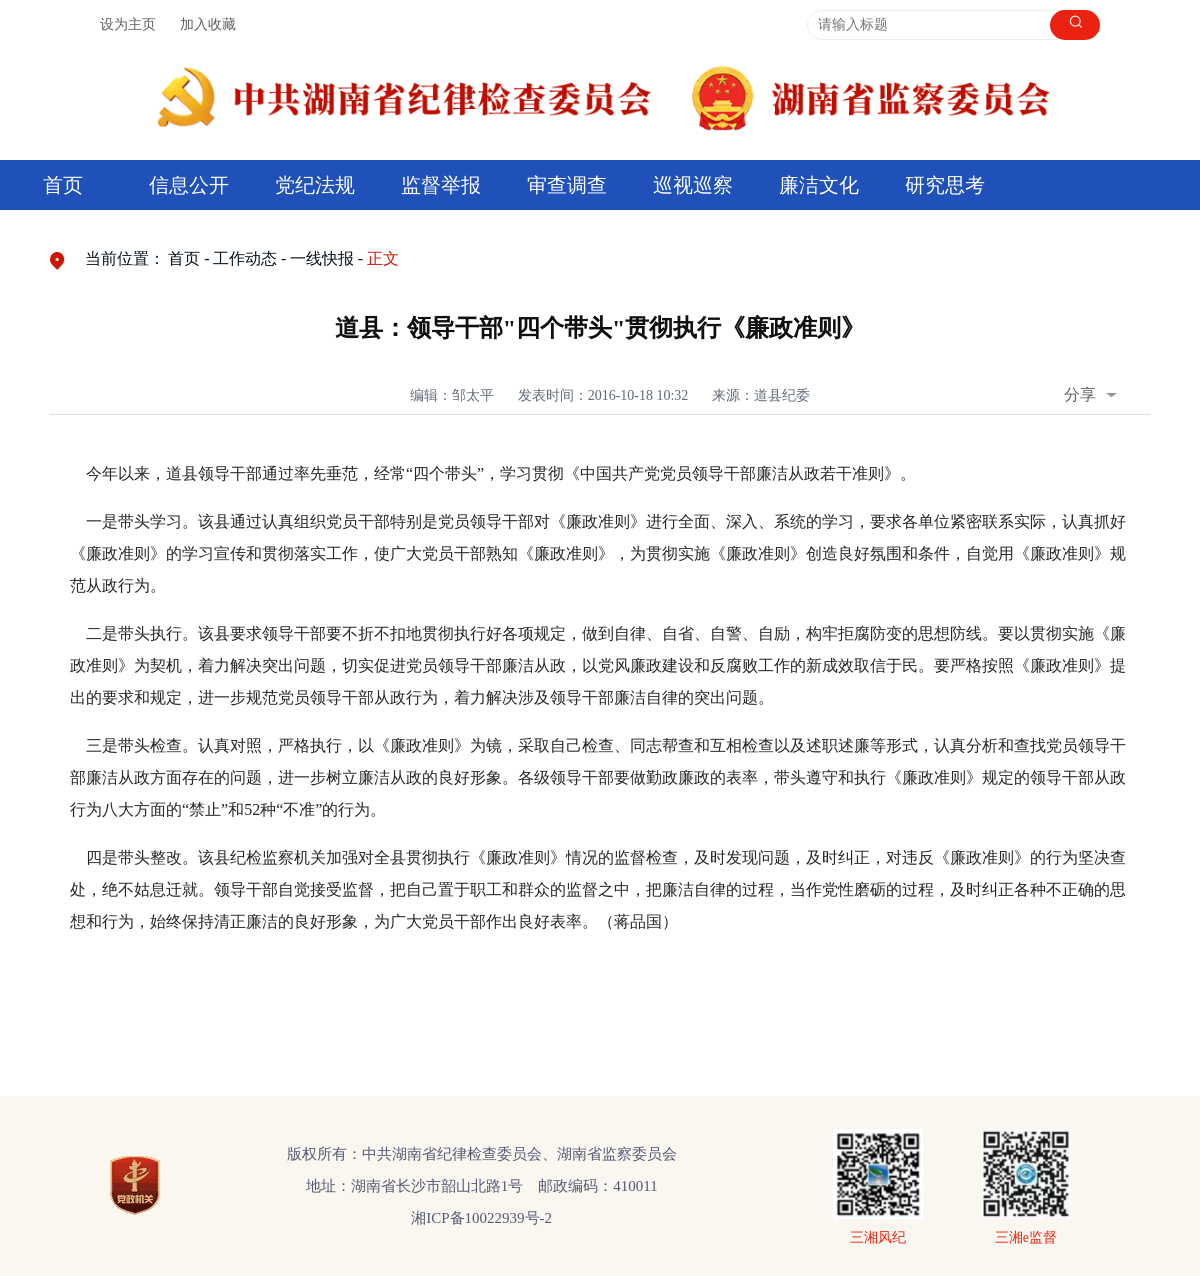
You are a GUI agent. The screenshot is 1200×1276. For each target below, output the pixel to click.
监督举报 (441, 185)
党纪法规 (315, 185)
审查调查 (567, 185)
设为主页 (128, 24)
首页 (63, 185)
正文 (383, 258)
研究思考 (945, 185)
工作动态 (245, 258)
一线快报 (322, 258)
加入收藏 (208, 24)
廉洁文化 (819, 185)
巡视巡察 (693, 185)
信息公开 (189, 185)
